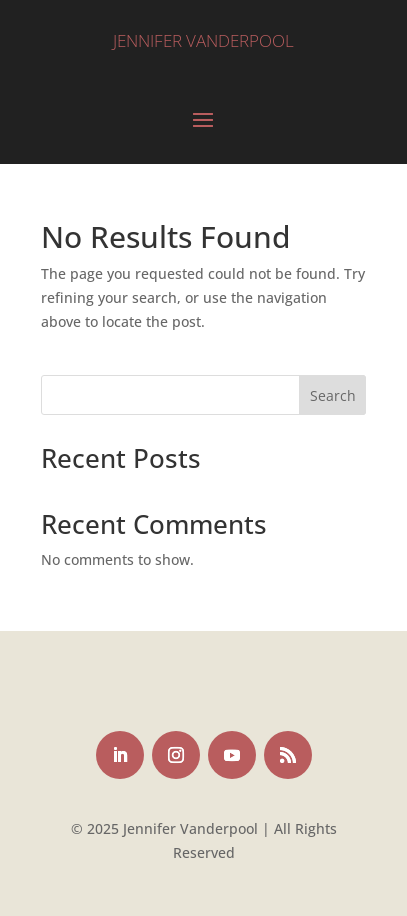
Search (333, 395)
